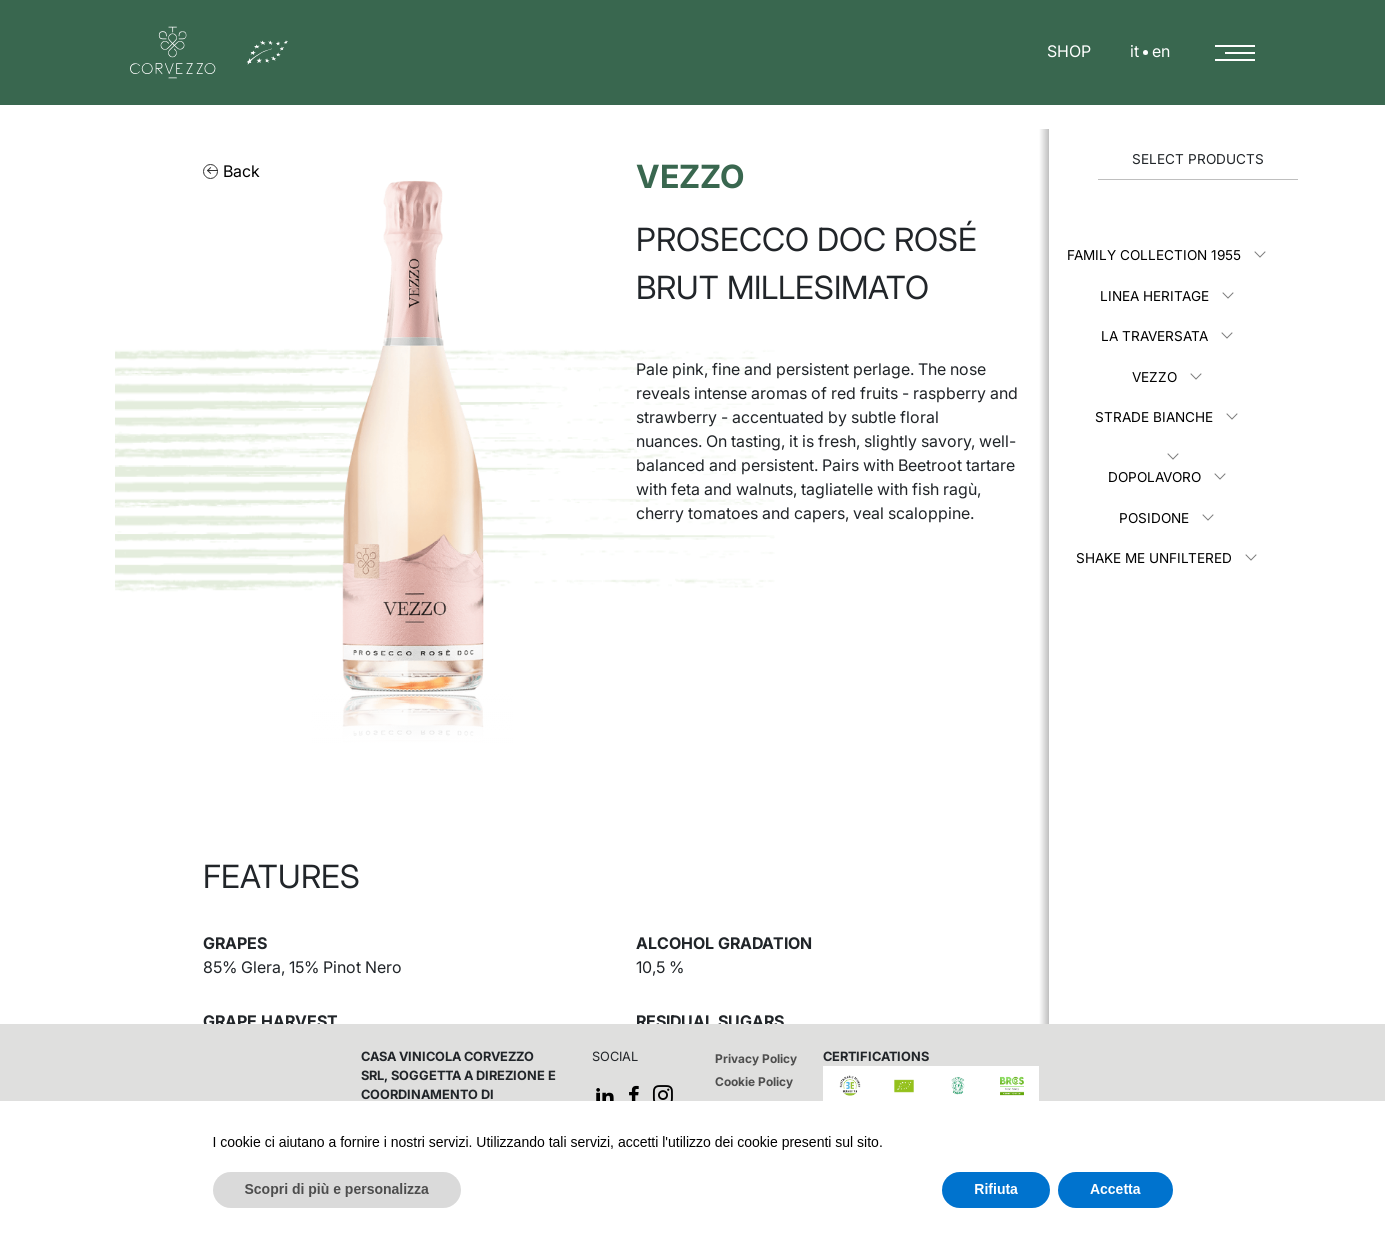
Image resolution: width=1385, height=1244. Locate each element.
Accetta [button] (1115, 1189)
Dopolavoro (1154, 477)
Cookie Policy (754, 1081)
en (1161, 51)
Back (231, 171)
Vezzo (1154, 377)
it (1134, 51)
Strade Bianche (1154, 417)
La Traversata (1154, 336)
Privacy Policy (756, 1058)
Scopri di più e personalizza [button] (337, 1189)
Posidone (1154, 518)
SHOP (1069, 51)
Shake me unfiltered (1154, 558)
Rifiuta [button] (996, 1189)
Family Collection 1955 (1154, 255)
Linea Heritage (1154, 296)
